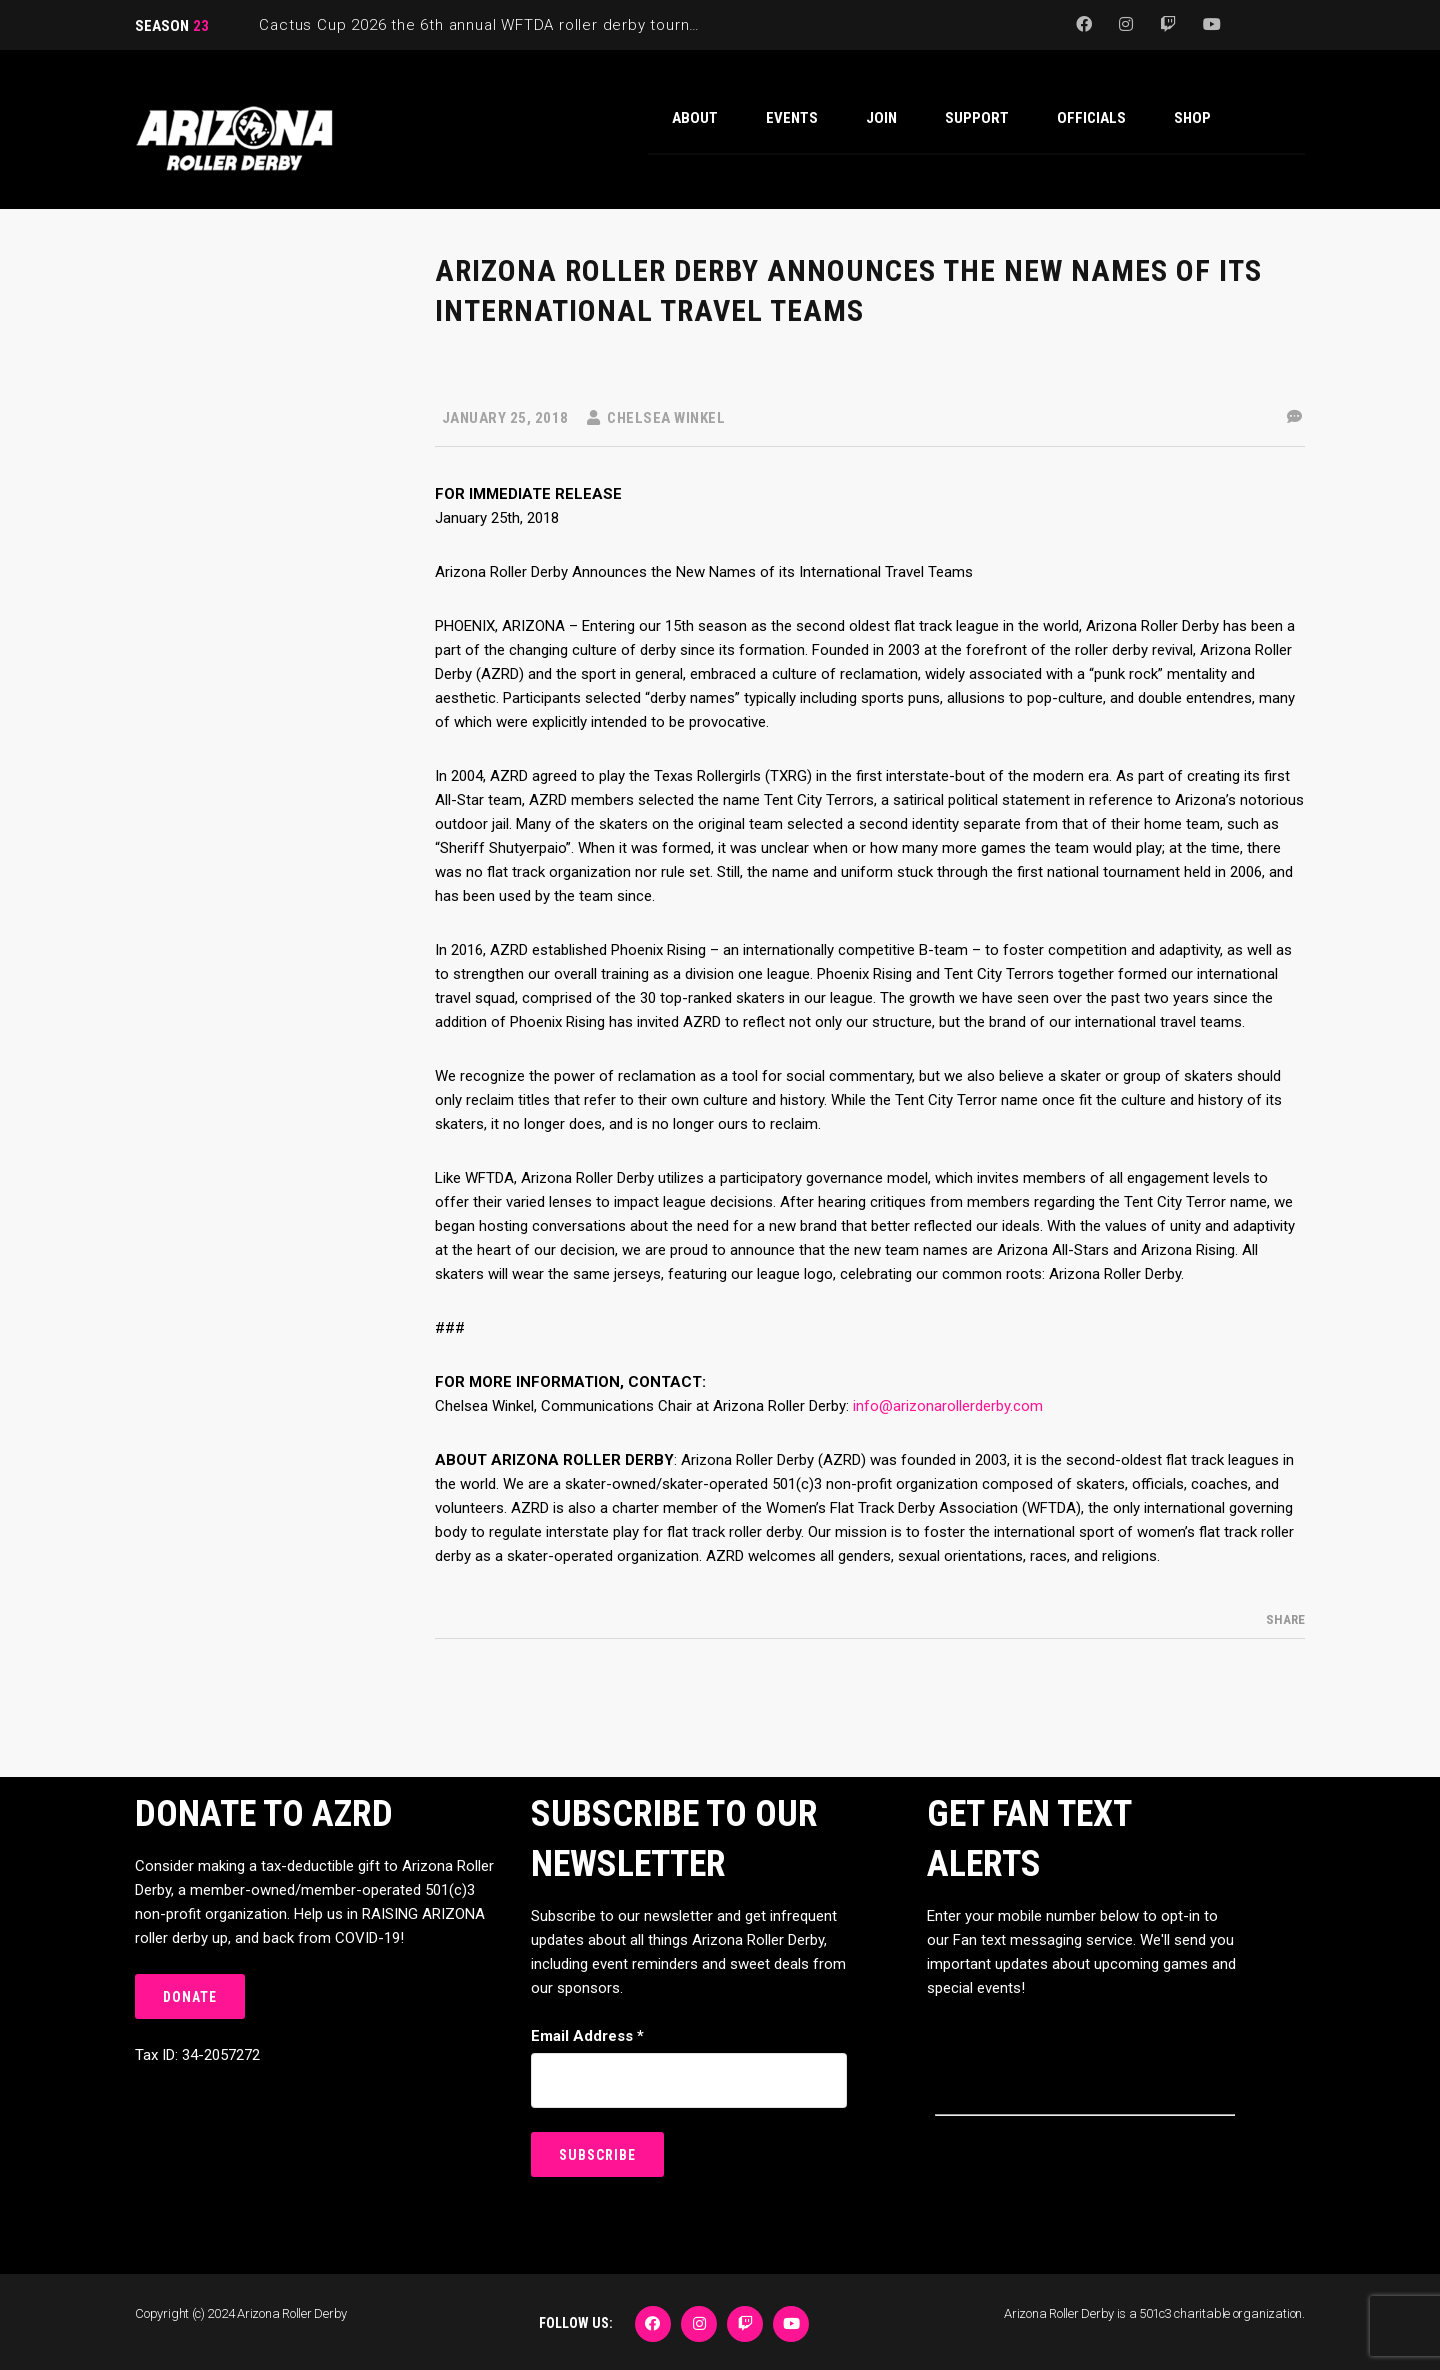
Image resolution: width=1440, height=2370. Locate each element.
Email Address (587, 2036)
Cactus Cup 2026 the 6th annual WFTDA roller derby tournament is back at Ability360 (574, 25)
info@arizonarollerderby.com (948, 1406)
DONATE (190, 1997)
